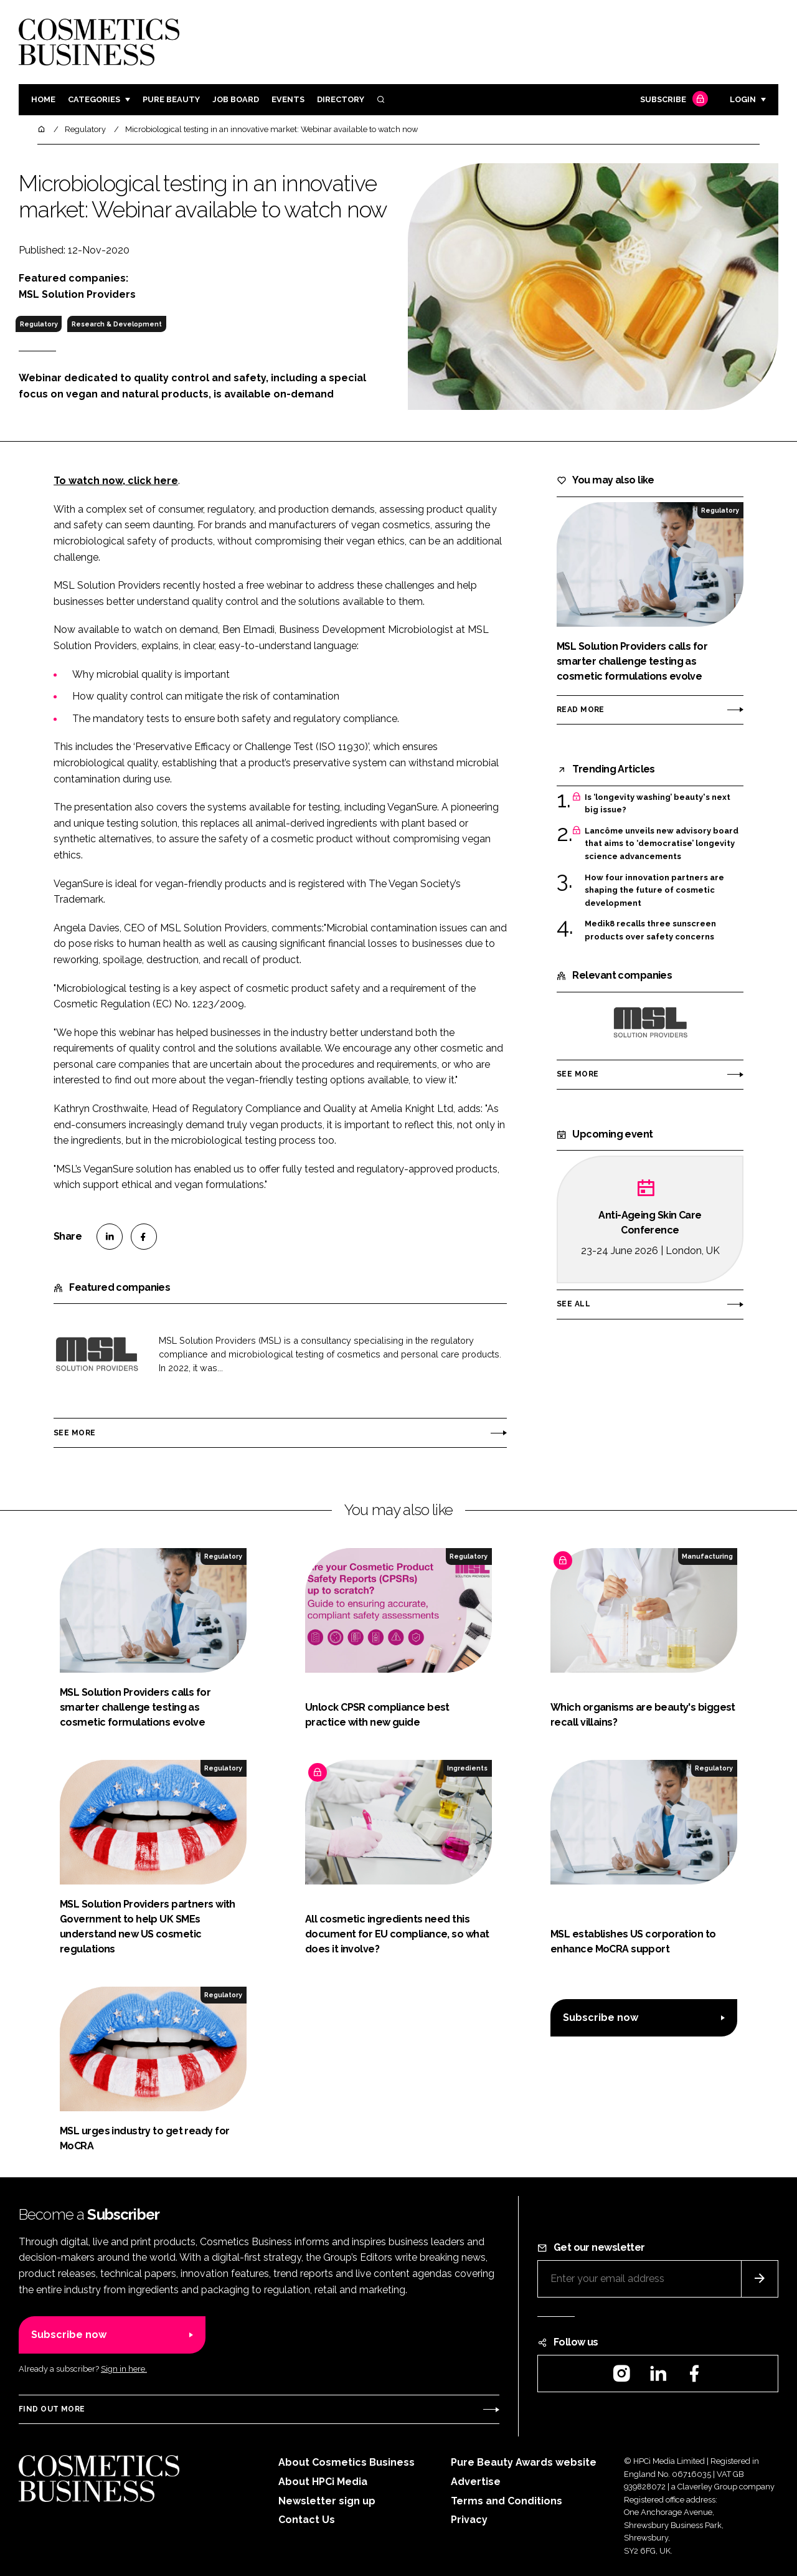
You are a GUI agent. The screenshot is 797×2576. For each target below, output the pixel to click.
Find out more (52, 2409)
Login (743, 99)
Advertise (476, 2482)
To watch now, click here (116, 481)
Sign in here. (124, 2369)
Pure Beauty (171, 99)
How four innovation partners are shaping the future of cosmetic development (654, 891)
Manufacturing (707, 1556)
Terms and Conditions (506, 2501)
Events (287, 99)
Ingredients (467, 1768)
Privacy (469, 2520)
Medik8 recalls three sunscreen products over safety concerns (650, 930)
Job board (235, 99)
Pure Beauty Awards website (524, 2462)
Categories (94, 99)
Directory (340, 99)
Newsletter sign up (326, 2501)
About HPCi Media (322, 2482)
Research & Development (117, 324)
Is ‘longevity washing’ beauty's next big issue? (657, 804)
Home (43, 99)
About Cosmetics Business (346, 2462)
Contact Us (306, 2520)
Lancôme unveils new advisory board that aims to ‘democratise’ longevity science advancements (661, 844)
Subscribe (672, 100)
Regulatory (39, 324)
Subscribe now (600, 2017)
